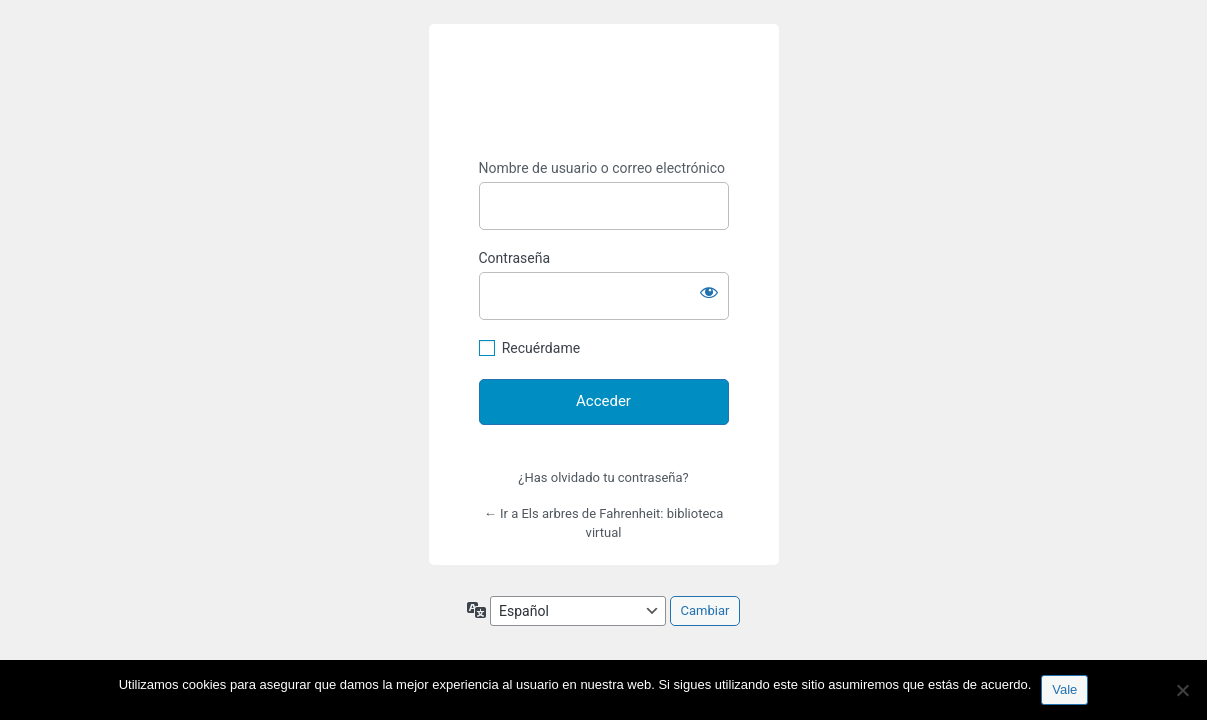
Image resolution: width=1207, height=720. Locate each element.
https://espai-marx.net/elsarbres (604, 92)
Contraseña (515, 258)
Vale (1064, 689)
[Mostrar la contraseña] (709, 292)
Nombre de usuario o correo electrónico (602, 168)
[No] (1182, 690)
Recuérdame (541, 348)
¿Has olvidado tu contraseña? (603, 477)
